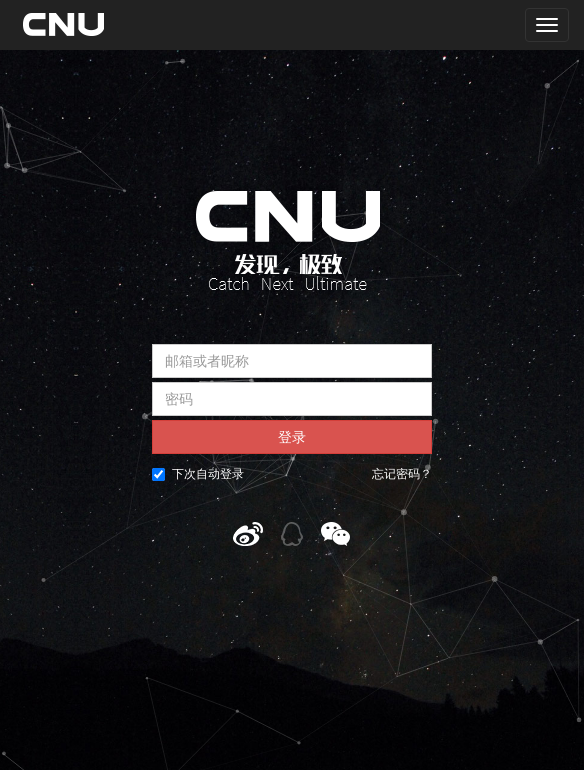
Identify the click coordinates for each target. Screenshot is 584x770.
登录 (292, 437)
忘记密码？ (402, 474)
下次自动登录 (198, 474)
